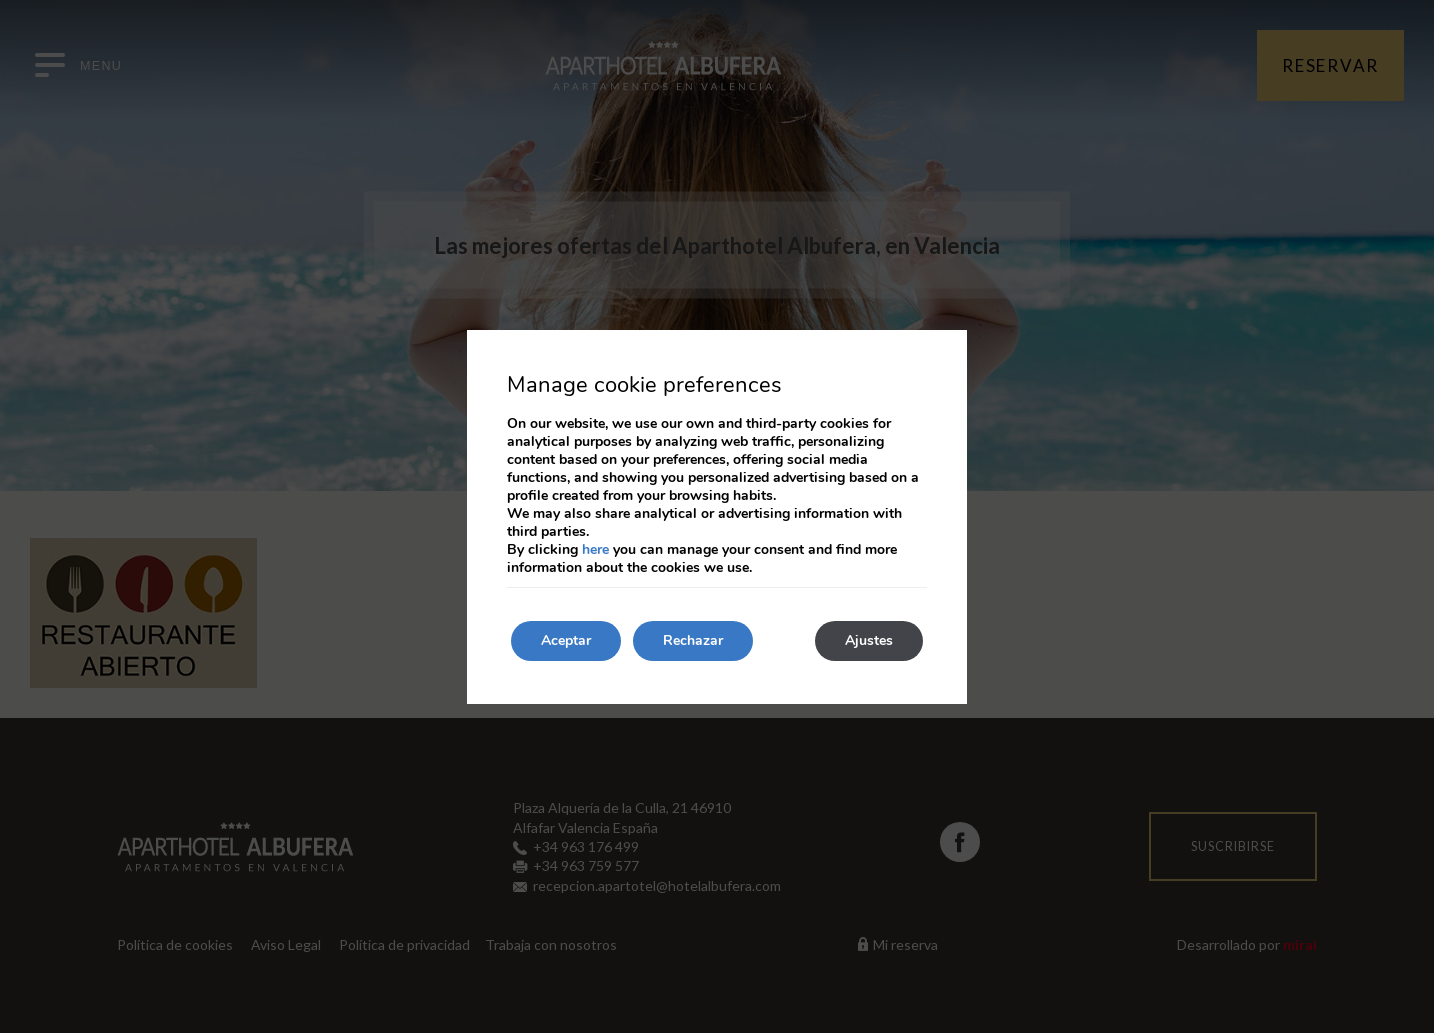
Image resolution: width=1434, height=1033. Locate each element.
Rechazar (693, 640)
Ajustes (869, 640)
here (595, 549)
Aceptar (566, 640)
